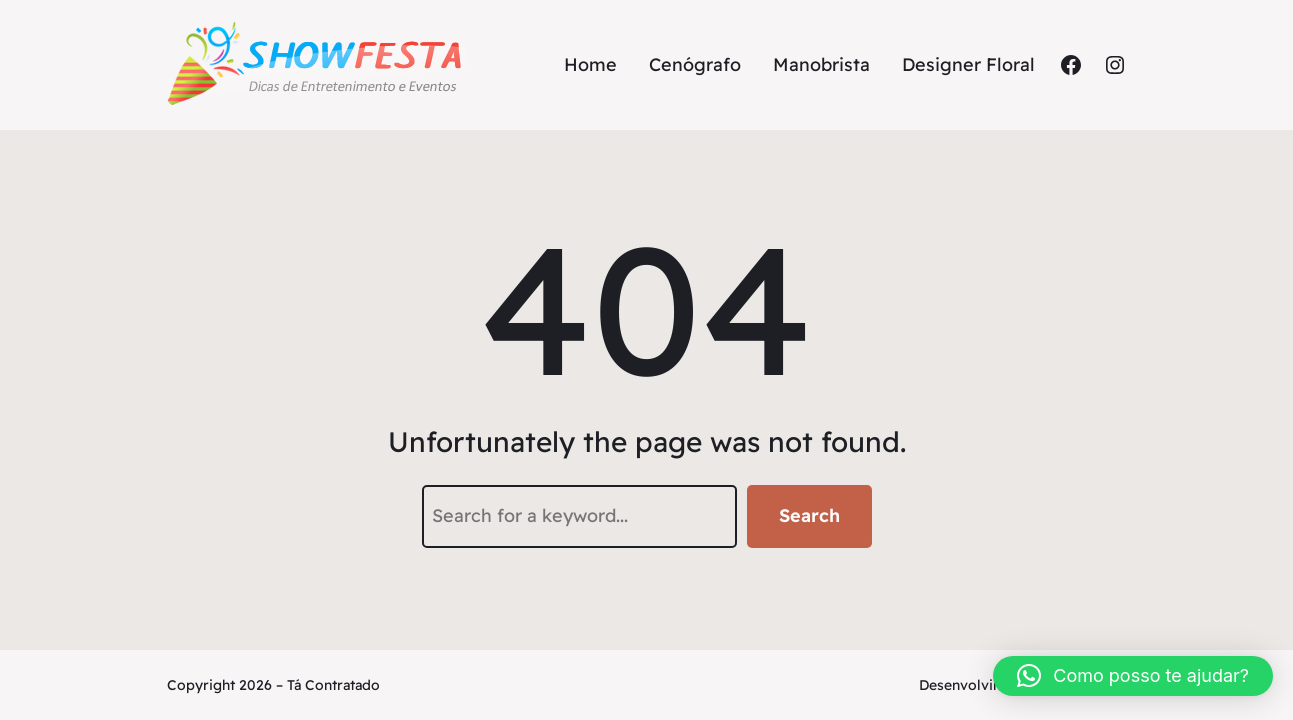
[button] (1133, 676)
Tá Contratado (333, 685)
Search (809, 515)
